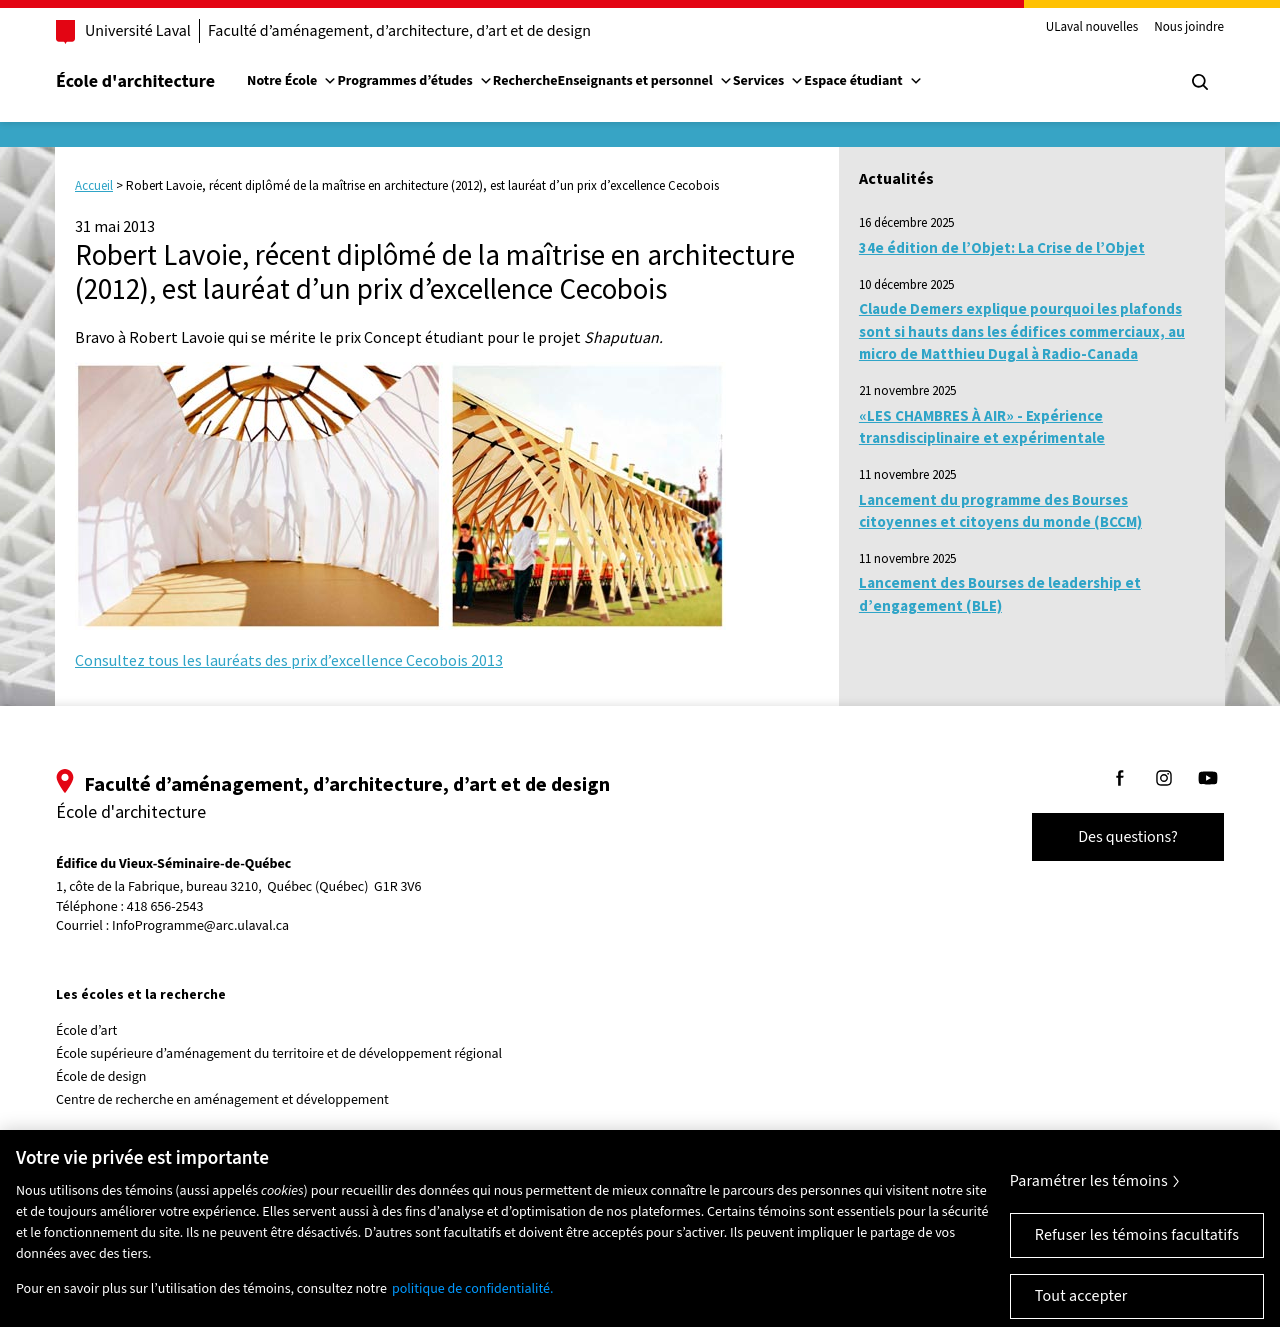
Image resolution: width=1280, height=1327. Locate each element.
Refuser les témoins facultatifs (1137, 1248)
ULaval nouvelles (1092, 28)
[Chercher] (1200, 82)
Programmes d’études (414, 81)
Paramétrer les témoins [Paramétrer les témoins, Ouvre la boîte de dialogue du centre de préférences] (1089, 1194)
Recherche (525, 81)
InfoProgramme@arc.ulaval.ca (200, 926)
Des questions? (1128, 837)
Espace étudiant (863, 81)
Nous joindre (1189, 28)
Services (769, 81)
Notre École (292, 81)
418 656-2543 (165, 907)
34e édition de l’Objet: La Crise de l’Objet (1002, 247)
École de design (101, 1077)
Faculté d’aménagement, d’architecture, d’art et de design (399, 31)
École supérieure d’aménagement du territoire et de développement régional (279, 1054)
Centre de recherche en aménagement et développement (222, 1100)
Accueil (94, 185)
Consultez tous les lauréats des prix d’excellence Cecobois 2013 (289, 660)
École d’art (86, 1031)
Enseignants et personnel (644, 81)
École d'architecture (135, 81)
